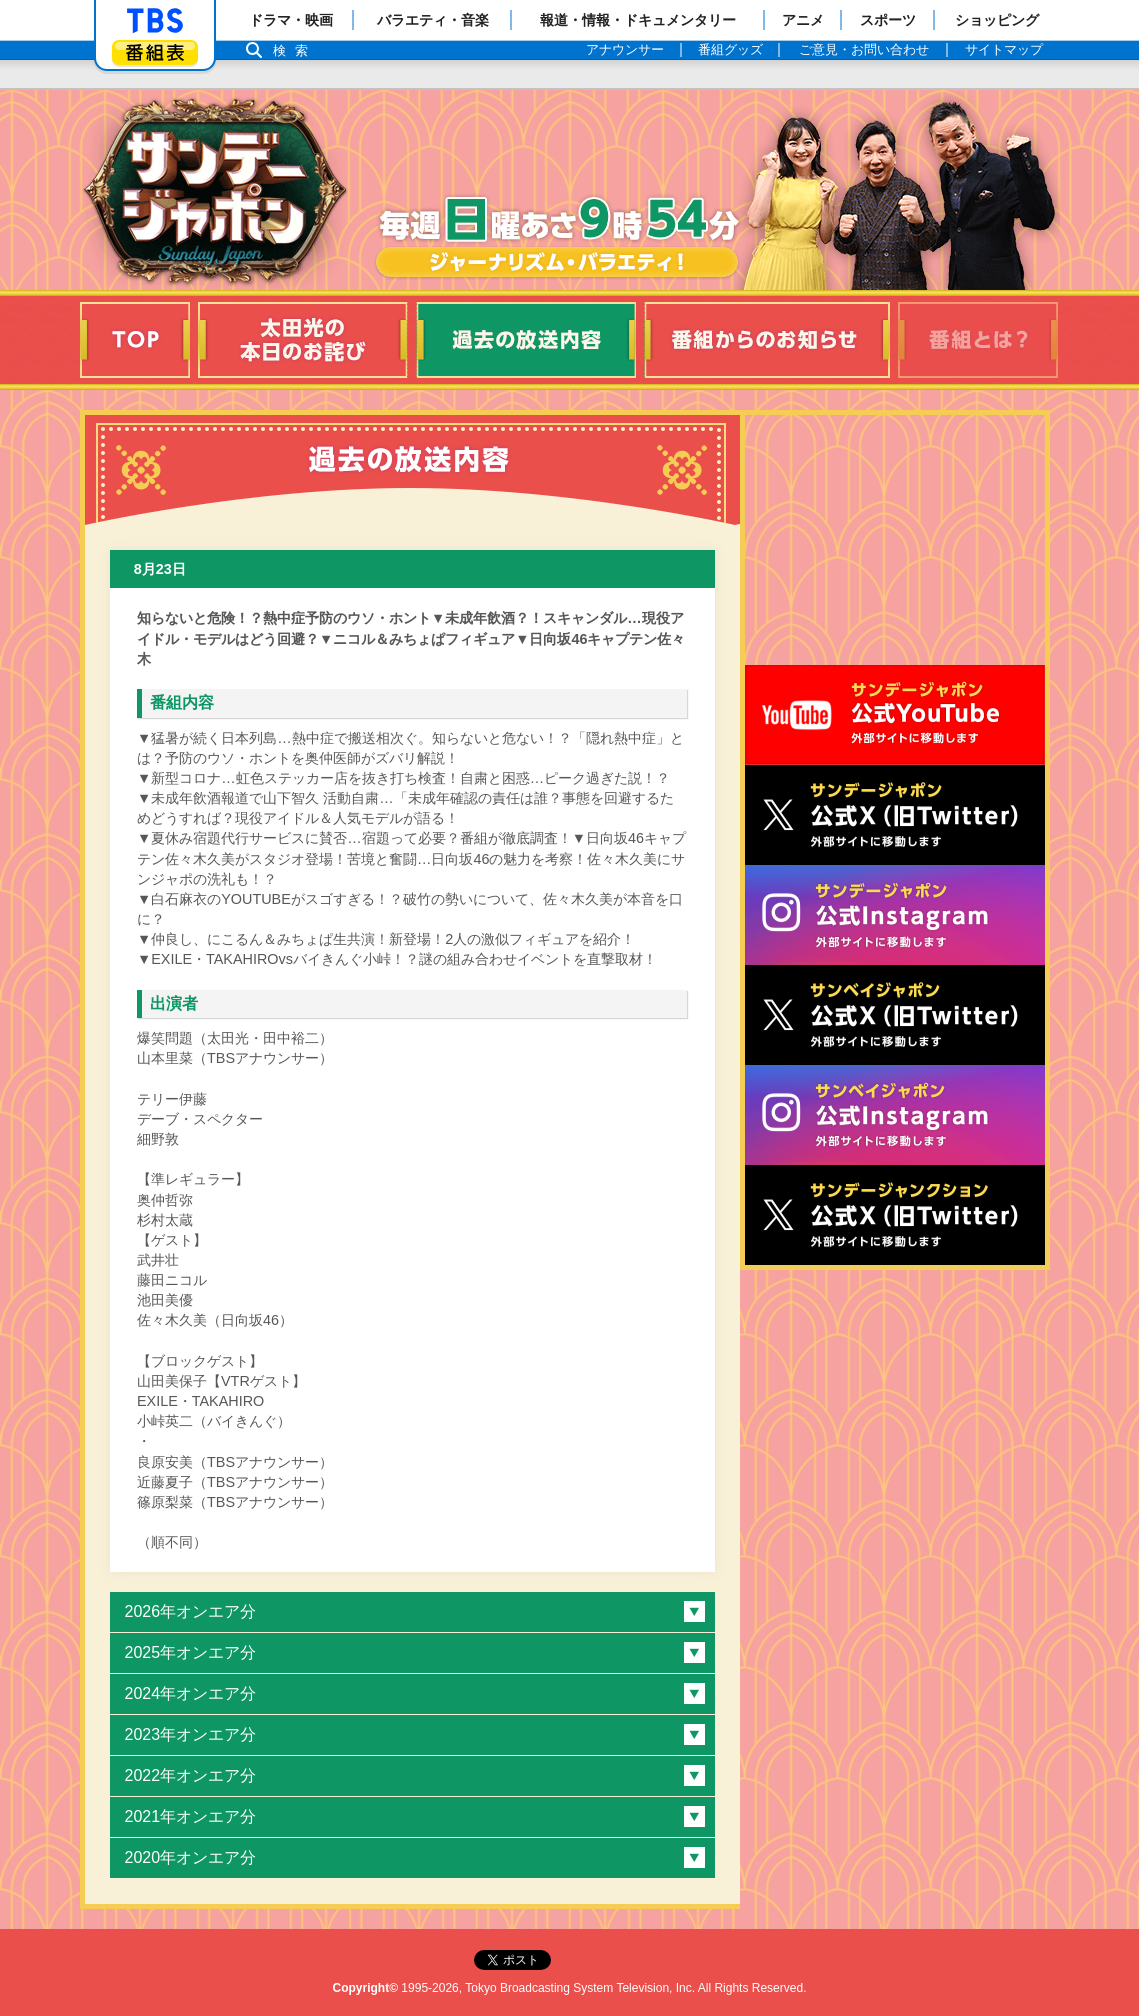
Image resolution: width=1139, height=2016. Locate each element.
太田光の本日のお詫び (303, 340)
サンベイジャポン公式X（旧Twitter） (895, 1015)
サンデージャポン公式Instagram (895, 915)
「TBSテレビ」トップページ (155, 21)
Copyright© (366, 1988)
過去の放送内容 (526, 340)
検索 (296, 50)
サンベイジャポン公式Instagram (895, 1115)
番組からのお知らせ (767, 340)
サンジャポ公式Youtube (895, 715)
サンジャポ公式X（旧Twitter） (895, 815)
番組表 (155, 52)
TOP (135, 340)
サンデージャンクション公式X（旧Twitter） (895, 1215)
